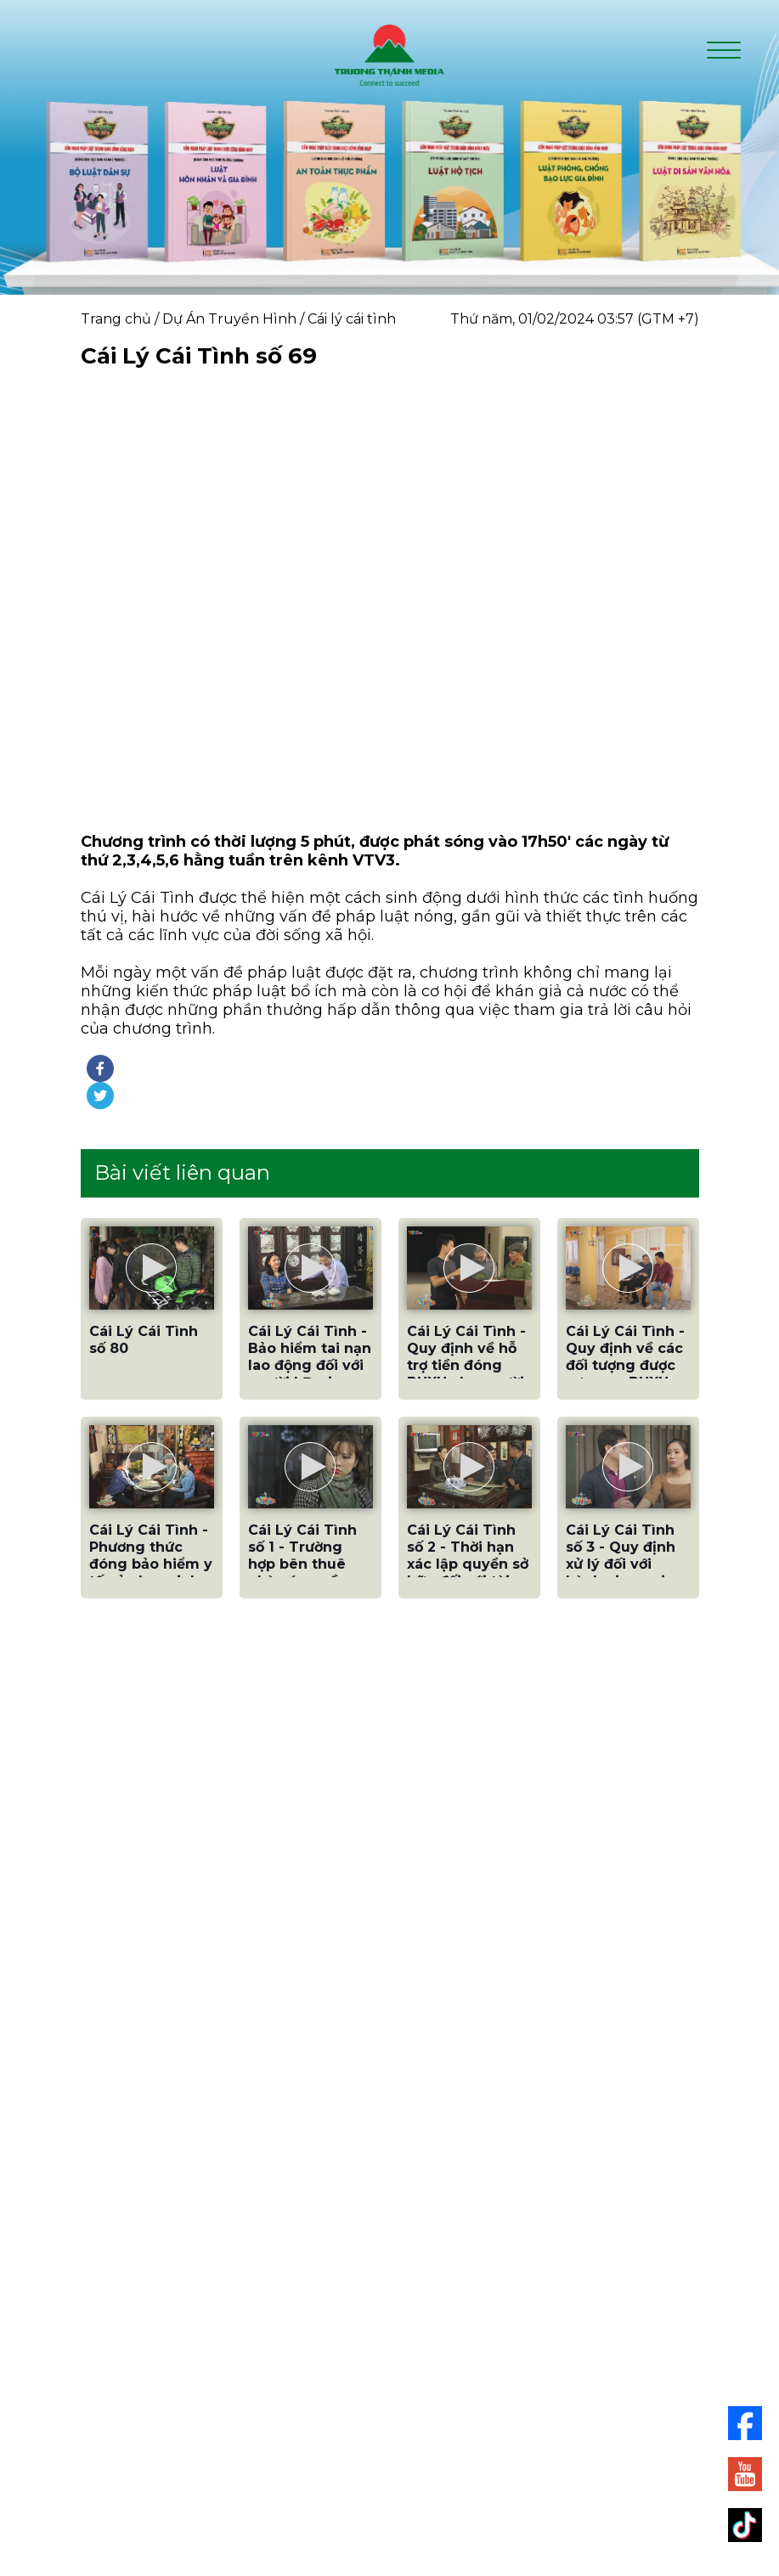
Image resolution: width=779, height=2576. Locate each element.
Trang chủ (116, 319)
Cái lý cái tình (352, 319)
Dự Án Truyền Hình (229, 319)
